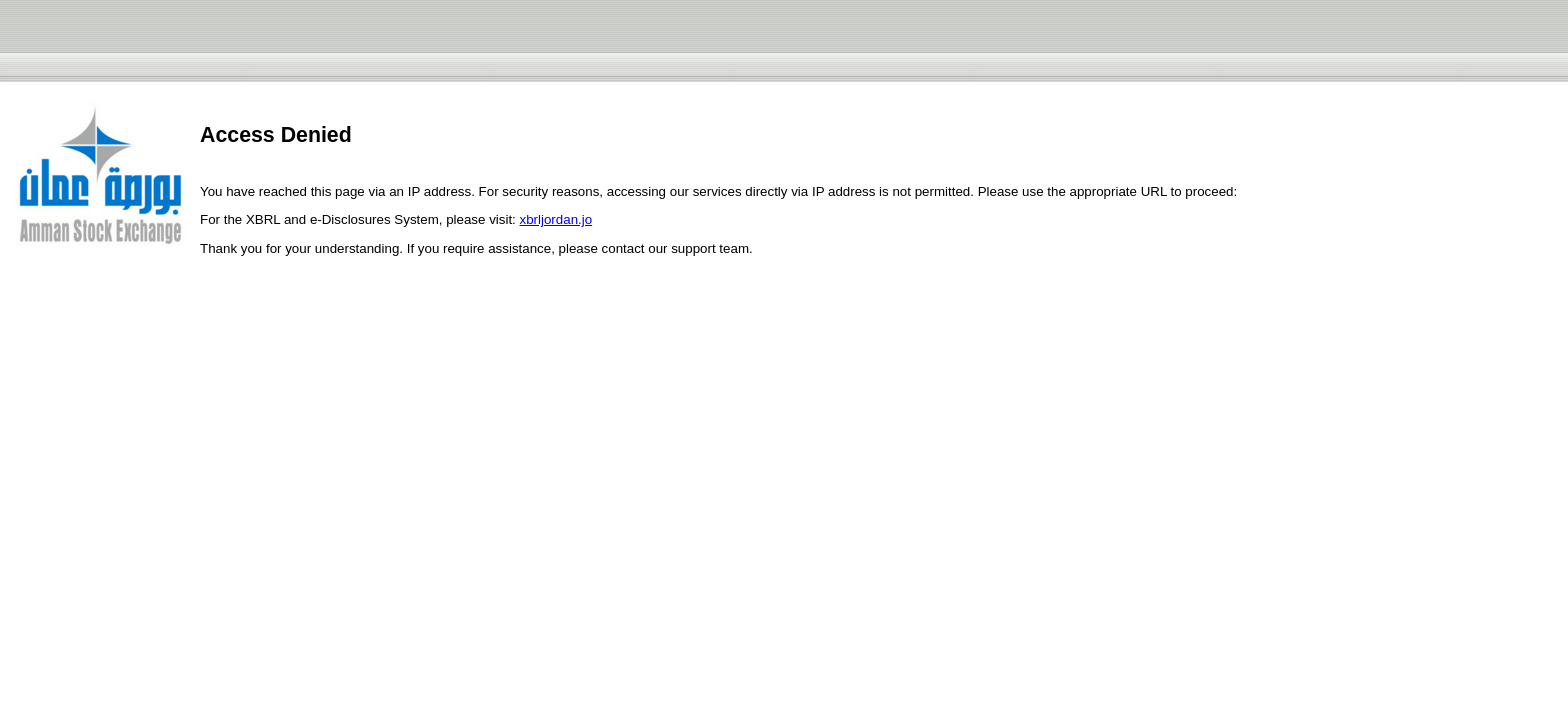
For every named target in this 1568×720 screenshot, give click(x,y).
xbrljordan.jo (556, 219)
